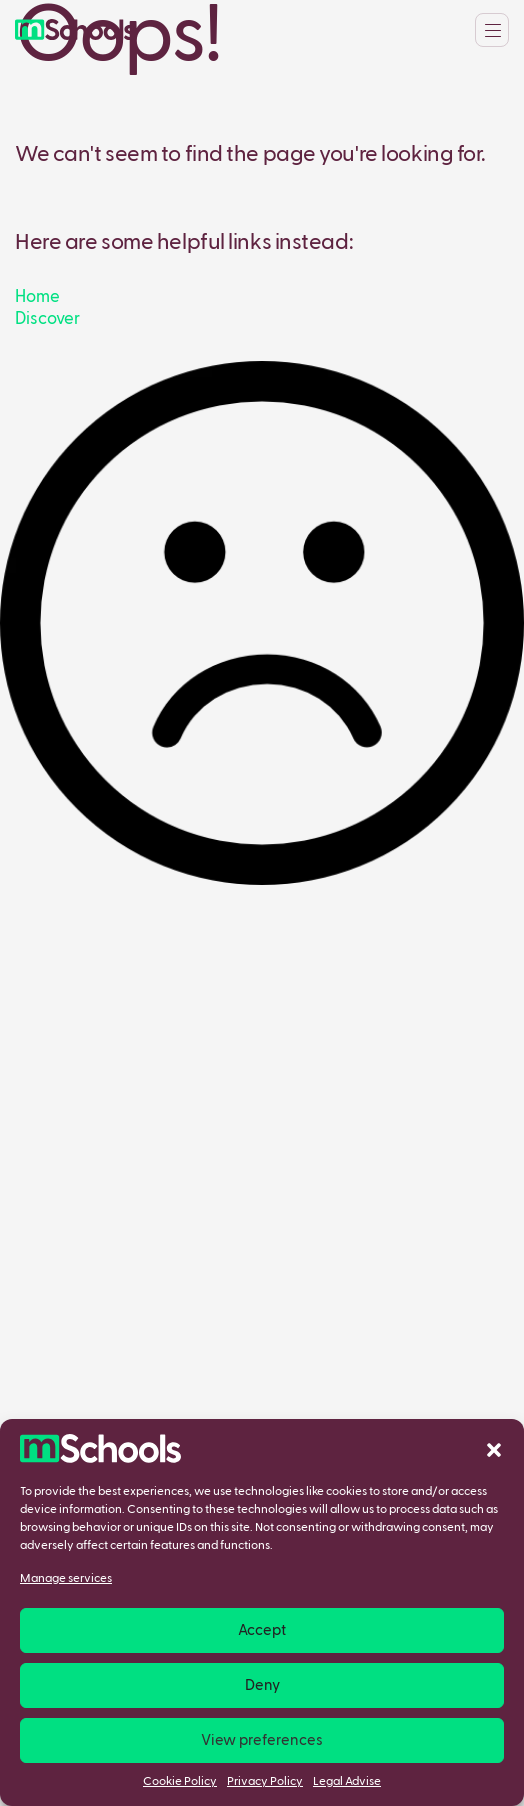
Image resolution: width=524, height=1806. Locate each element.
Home (37, 297)
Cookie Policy (180, 1782)
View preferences (262, 1740)
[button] (494, 1449)
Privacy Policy (265, 1782)
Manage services (66, 1579)
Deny (262, 1685)
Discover (47, 319)
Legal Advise (347, 1782)
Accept (262, 1630)
